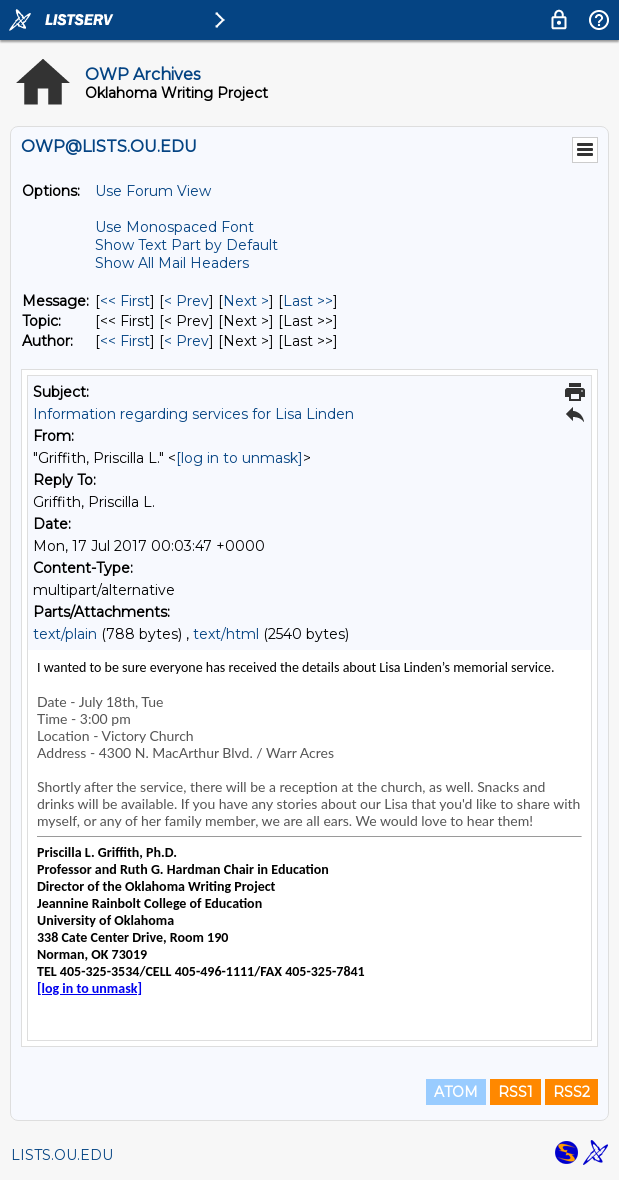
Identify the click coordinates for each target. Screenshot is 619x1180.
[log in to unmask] (239, 458)
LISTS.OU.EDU (62, 1155)
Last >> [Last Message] (308, 301)
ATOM (456, 1092)
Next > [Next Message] (246, 301)
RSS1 (515, 1092)
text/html (226, 634)
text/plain (65, 634)
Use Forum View (153, 191)
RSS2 (571, 1092)
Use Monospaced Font (174, 227)
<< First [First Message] (125, 301)
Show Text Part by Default (186, 245)
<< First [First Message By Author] (125, 341)
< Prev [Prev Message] (186, 301)
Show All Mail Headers (172, 263)
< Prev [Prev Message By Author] (186, 341)
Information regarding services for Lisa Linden (193, 414)
